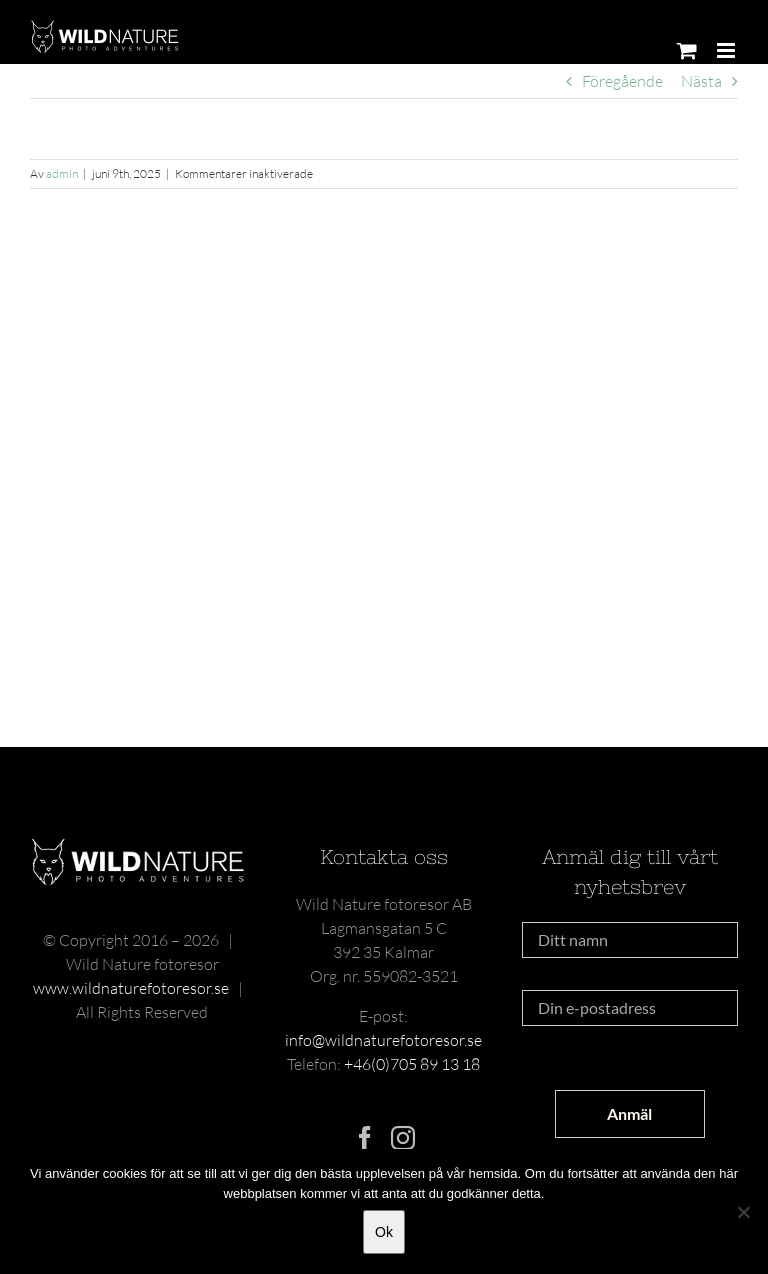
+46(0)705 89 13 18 (412, 1064)
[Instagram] (403, 1138)
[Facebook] (365, 1138)
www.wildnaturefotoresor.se (131, 988)
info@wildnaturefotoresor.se (383, 1040)
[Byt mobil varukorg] (687, 50)
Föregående (622, 81)
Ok (384, 1232)
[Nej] (743, 1212)
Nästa (701, 81)
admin (62, 173)
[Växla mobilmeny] (727, 50)
